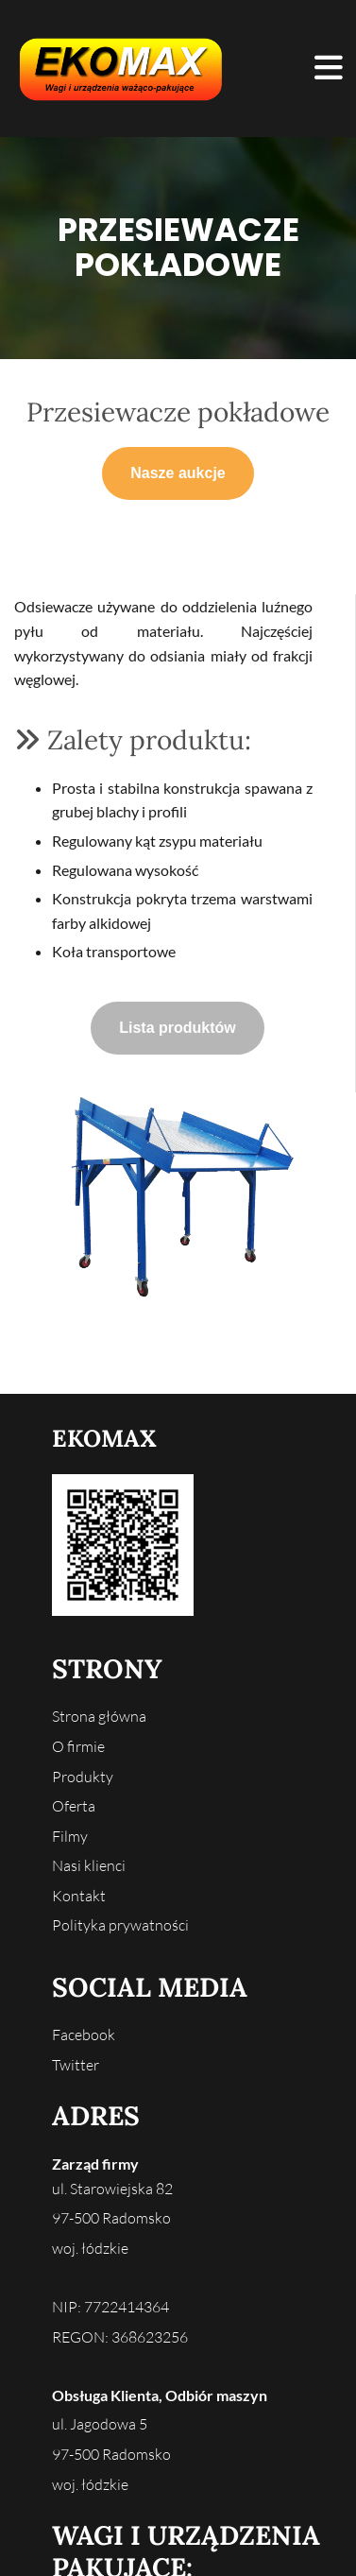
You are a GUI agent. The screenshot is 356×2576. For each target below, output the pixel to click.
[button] (278, 69)
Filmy (70, 1836)
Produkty (82, 1776)
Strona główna (99, 1716)
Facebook (83, 2034)
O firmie (78, 1746)
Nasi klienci (89, 1865)
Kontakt (79, 1895)
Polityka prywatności (120, 1924)
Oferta (73, 1805)
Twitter (75, 2064)
